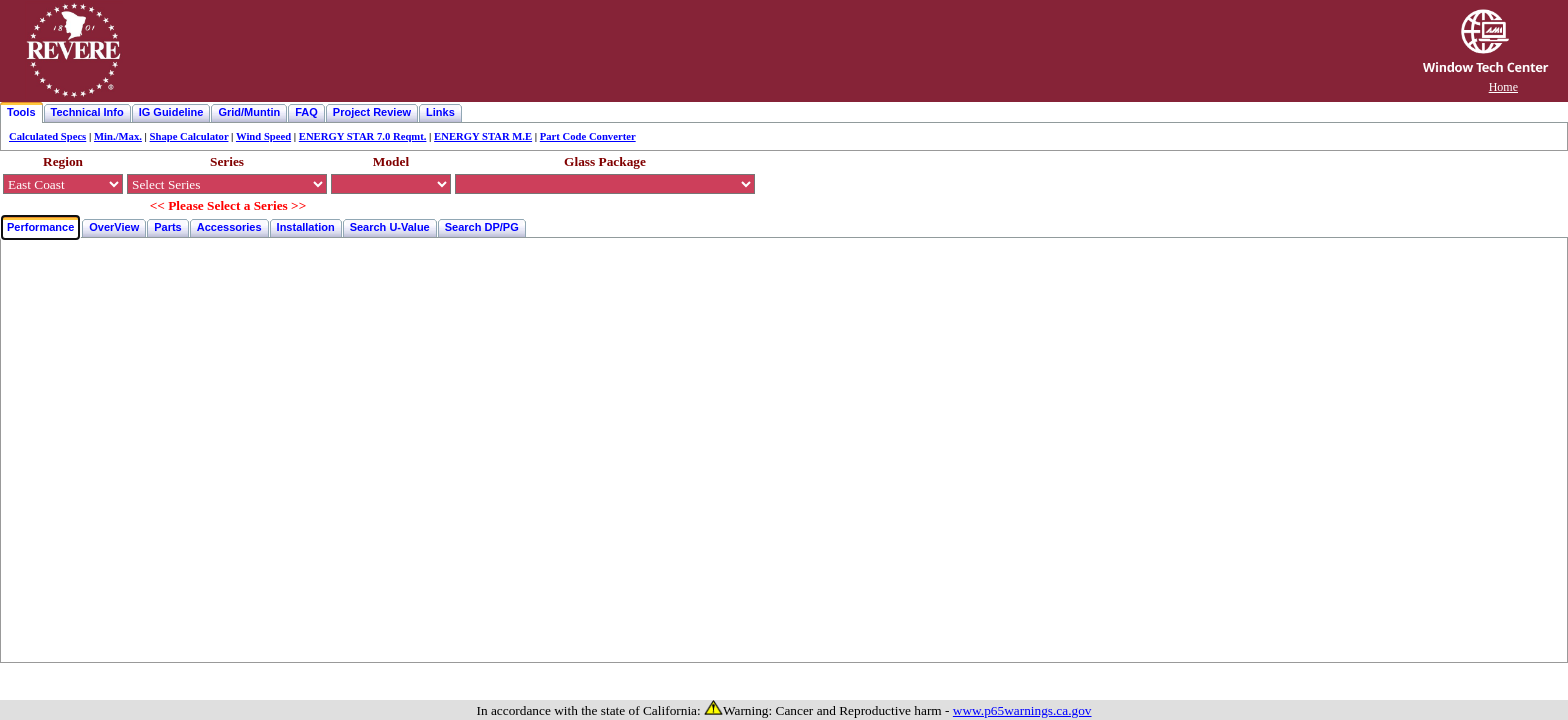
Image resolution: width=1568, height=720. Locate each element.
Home (1503, 87)
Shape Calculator (189, 136)
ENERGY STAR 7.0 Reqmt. (363, 136)
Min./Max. (118, 136)
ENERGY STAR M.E (483, 136)
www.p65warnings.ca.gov (1022, 710)
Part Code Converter (588, 136)
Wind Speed (263, 136)
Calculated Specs (47, 136)
